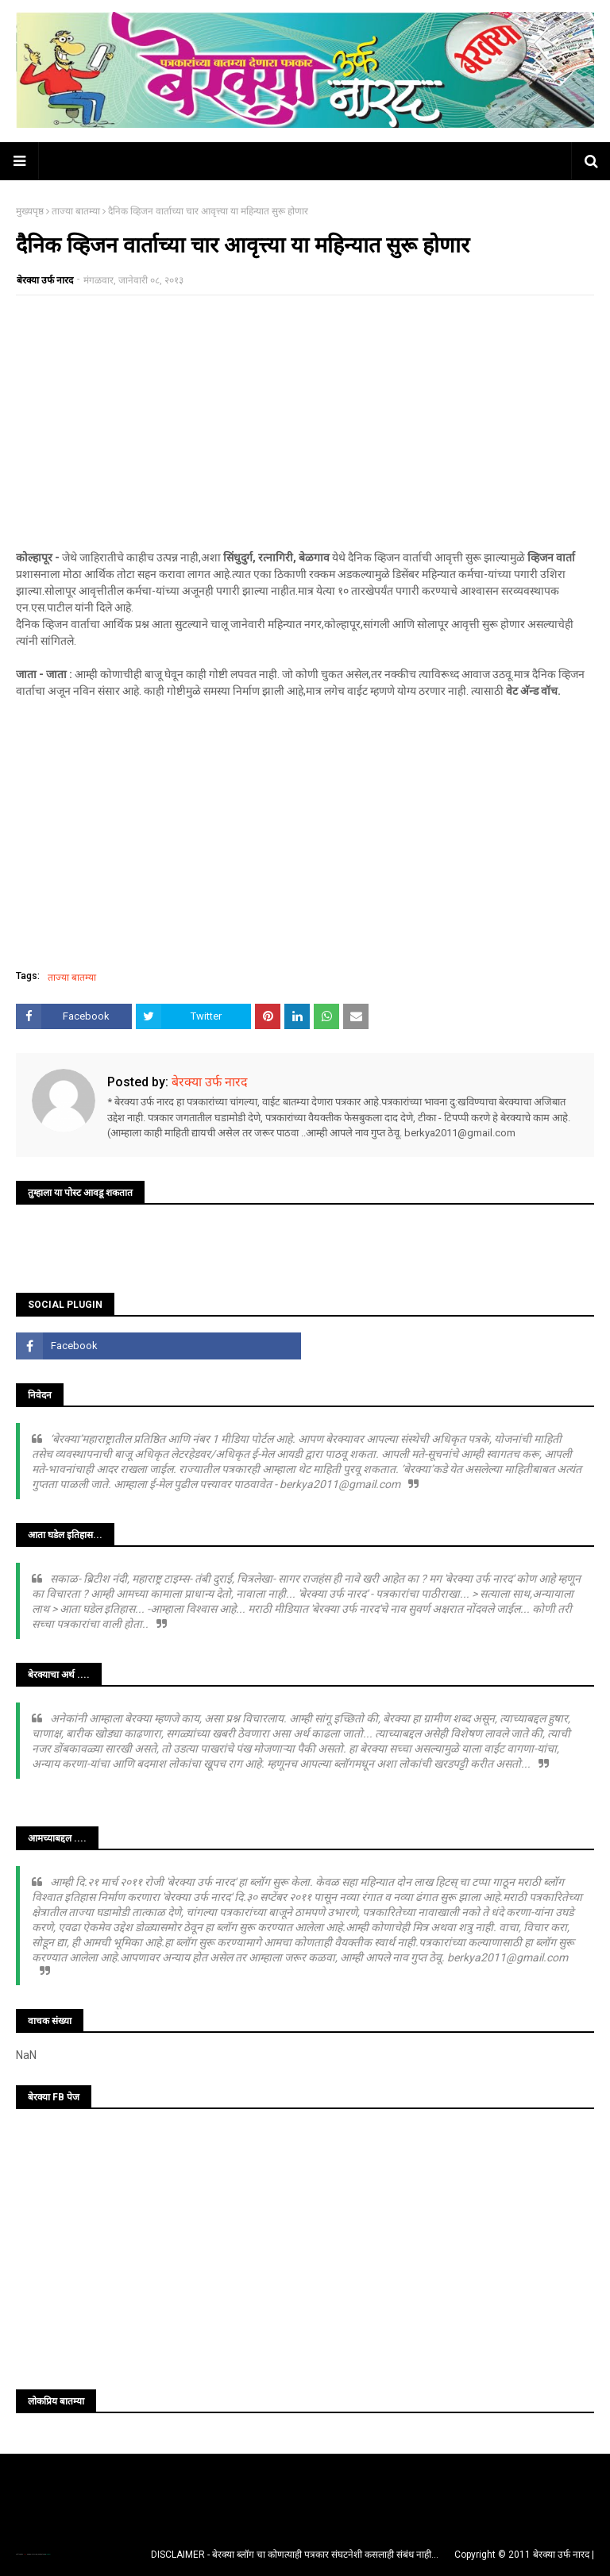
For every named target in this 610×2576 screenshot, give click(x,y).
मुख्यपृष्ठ (30, 211)
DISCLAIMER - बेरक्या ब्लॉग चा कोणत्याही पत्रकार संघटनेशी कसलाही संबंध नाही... (294, 2554)
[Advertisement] (305, 422)
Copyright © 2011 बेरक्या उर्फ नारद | (524, 2554)
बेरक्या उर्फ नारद (45, 280)
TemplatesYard (32, 2554)
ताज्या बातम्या (76, 211)
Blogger (47, 2554)
